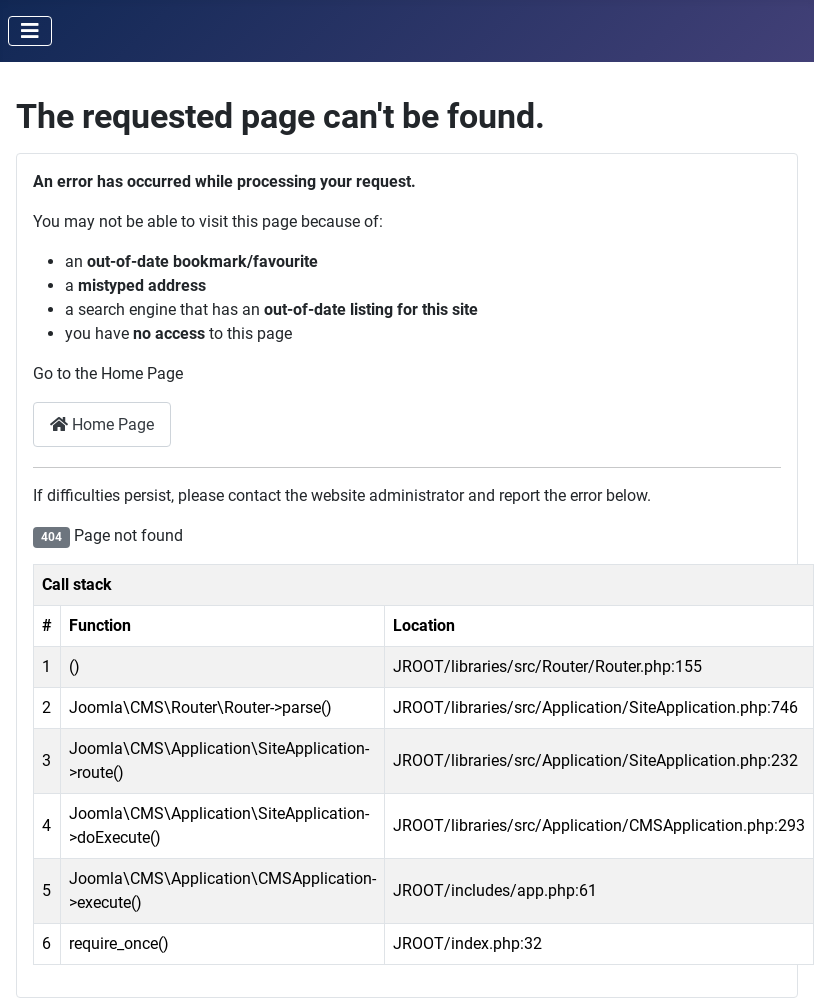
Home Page (102, 424)
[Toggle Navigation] (30, 31)
